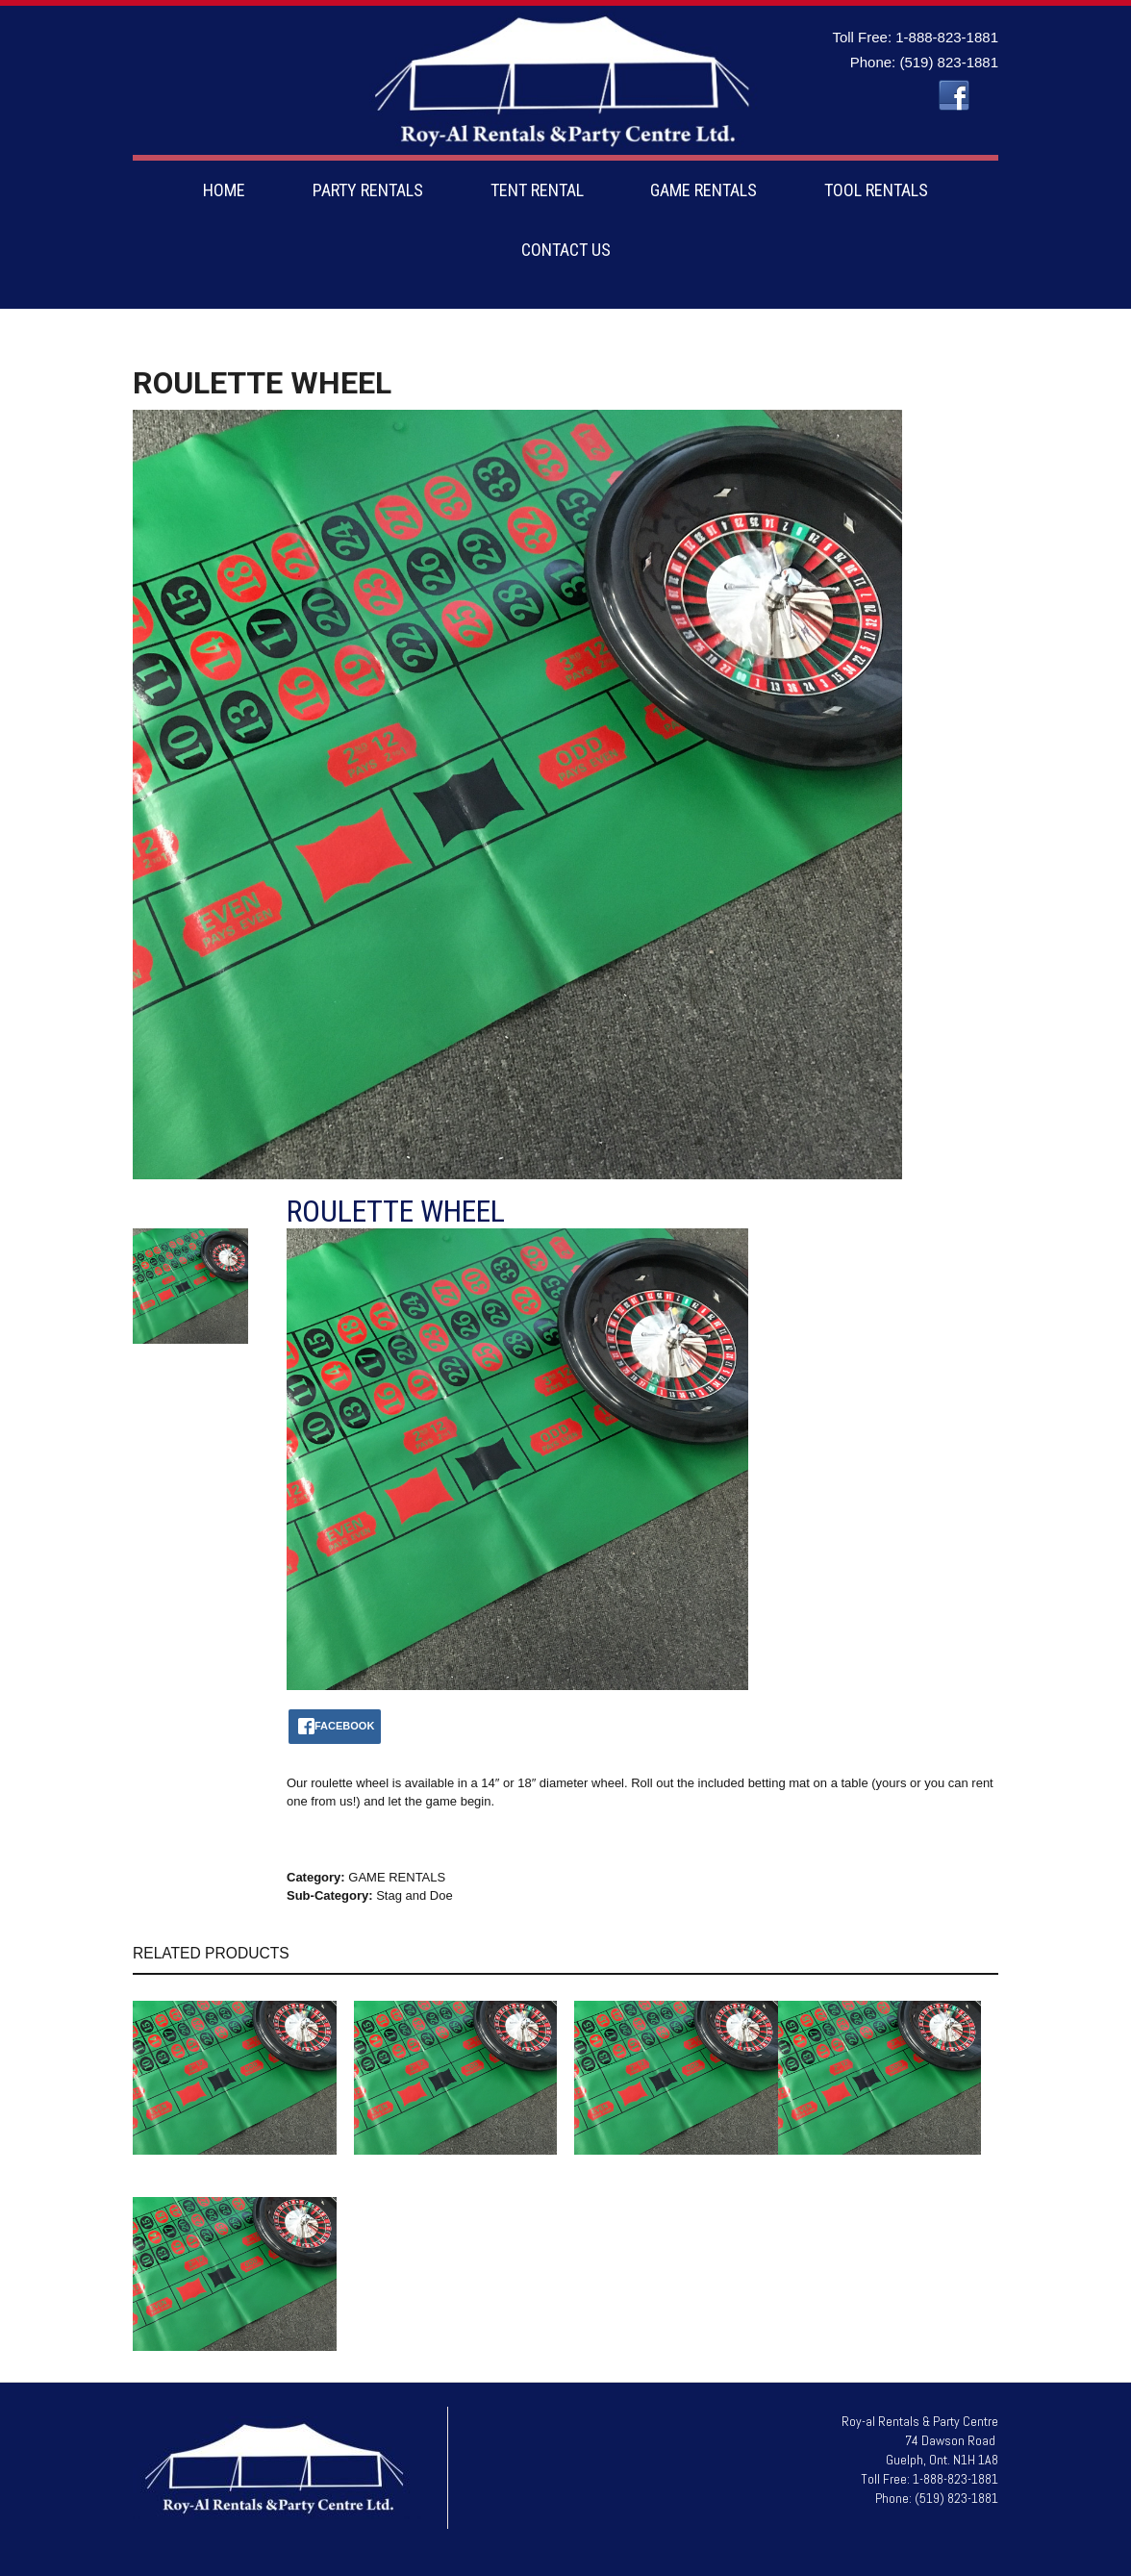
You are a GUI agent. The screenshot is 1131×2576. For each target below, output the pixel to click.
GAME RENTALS (703, 190)
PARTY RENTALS (368, 190)
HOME (224, 190)
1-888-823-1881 (946, 37)
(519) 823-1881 (948, 62)
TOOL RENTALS (876, 190)
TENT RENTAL (537, 190)
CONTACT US (566, 250)
